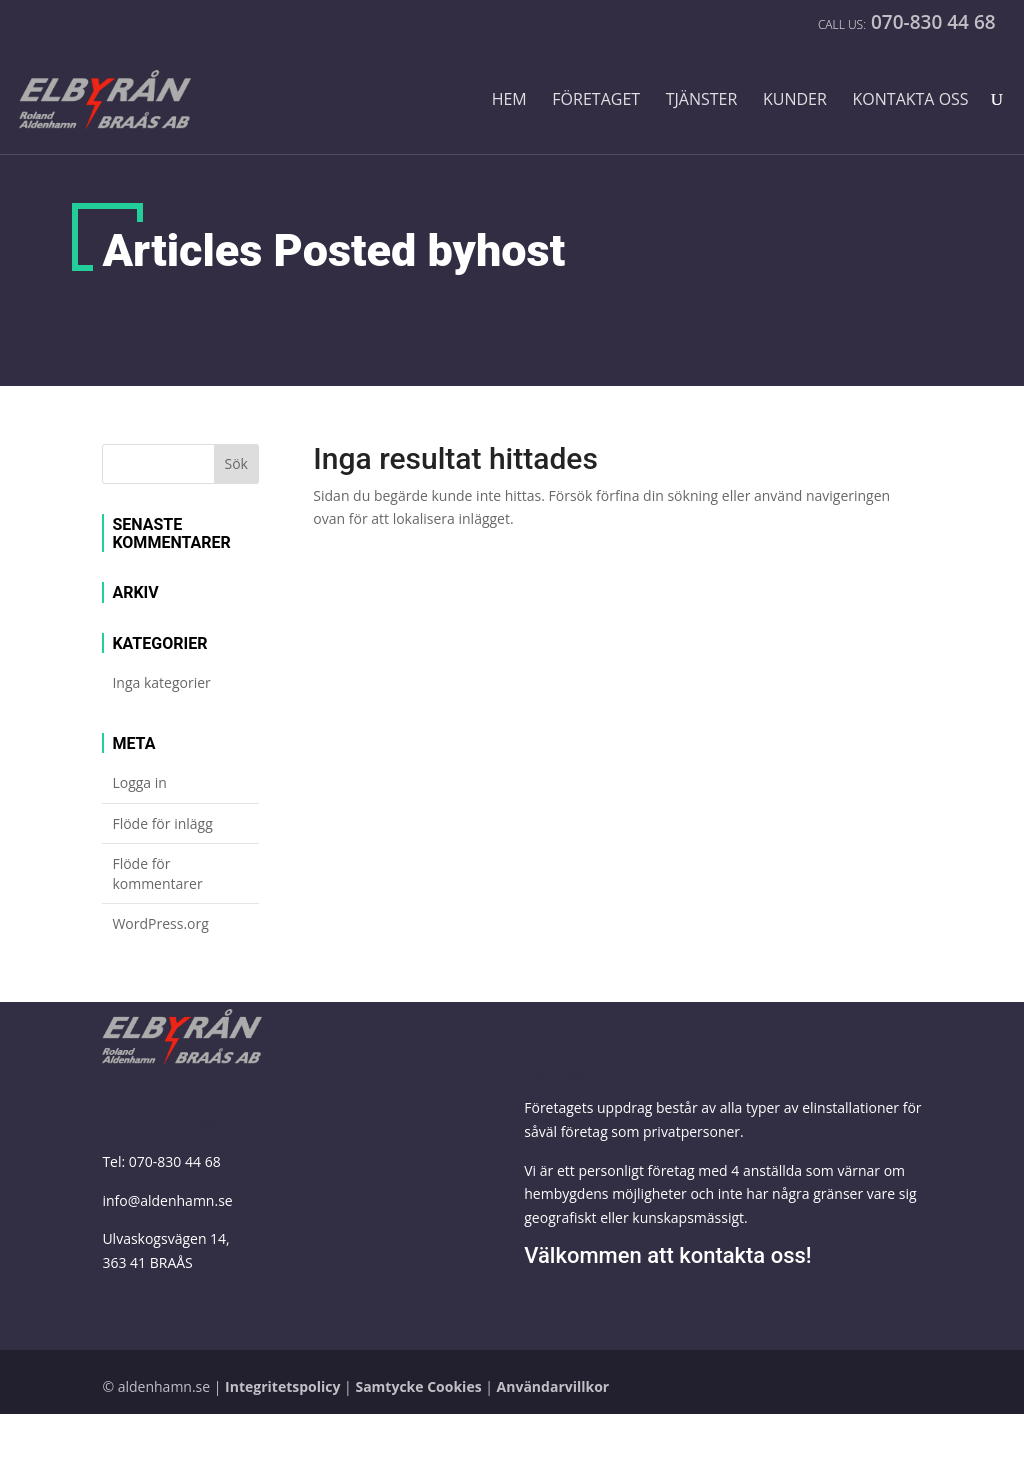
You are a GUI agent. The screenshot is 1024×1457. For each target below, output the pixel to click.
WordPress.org (160, 923)
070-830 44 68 (175, 1161)
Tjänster (702, 100)
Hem (509, 100)
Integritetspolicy (282, 1386)
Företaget (596, 100)
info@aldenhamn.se (167, 1200)
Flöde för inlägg (162, 823)
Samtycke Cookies (418, 1386)
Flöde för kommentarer (157, 873)
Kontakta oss (911, 100)
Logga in (139, 782)
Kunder (795, 100)
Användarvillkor (553, 1386)
